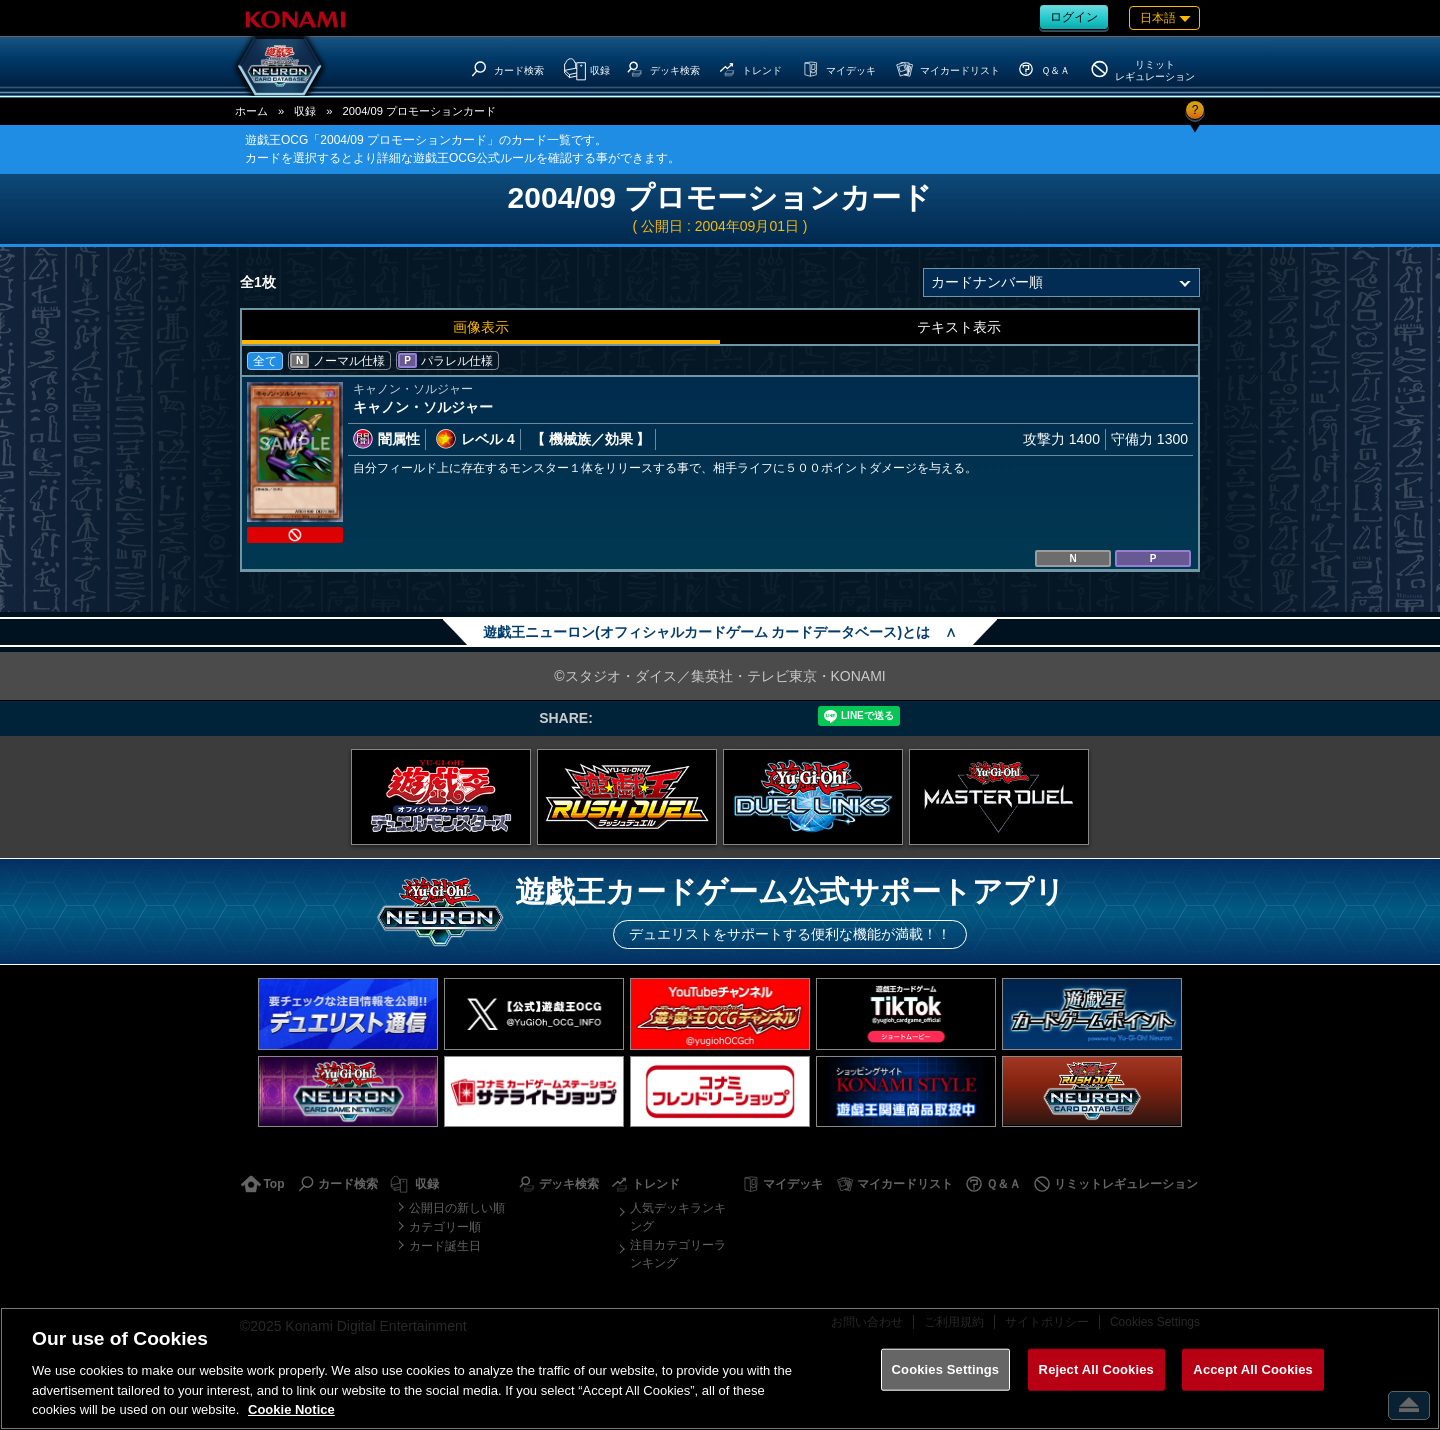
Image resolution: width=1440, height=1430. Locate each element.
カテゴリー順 (445, 1227)
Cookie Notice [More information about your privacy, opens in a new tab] (291, 1409)
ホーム (251, 111)
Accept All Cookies (1253, 1369)
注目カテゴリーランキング (678, 1254)
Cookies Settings (946, 1369)
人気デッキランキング (678, 1217)
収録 (305, 111)
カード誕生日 (445, 1246)
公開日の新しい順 (457, 1208)
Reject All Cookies (1096, 1369)
